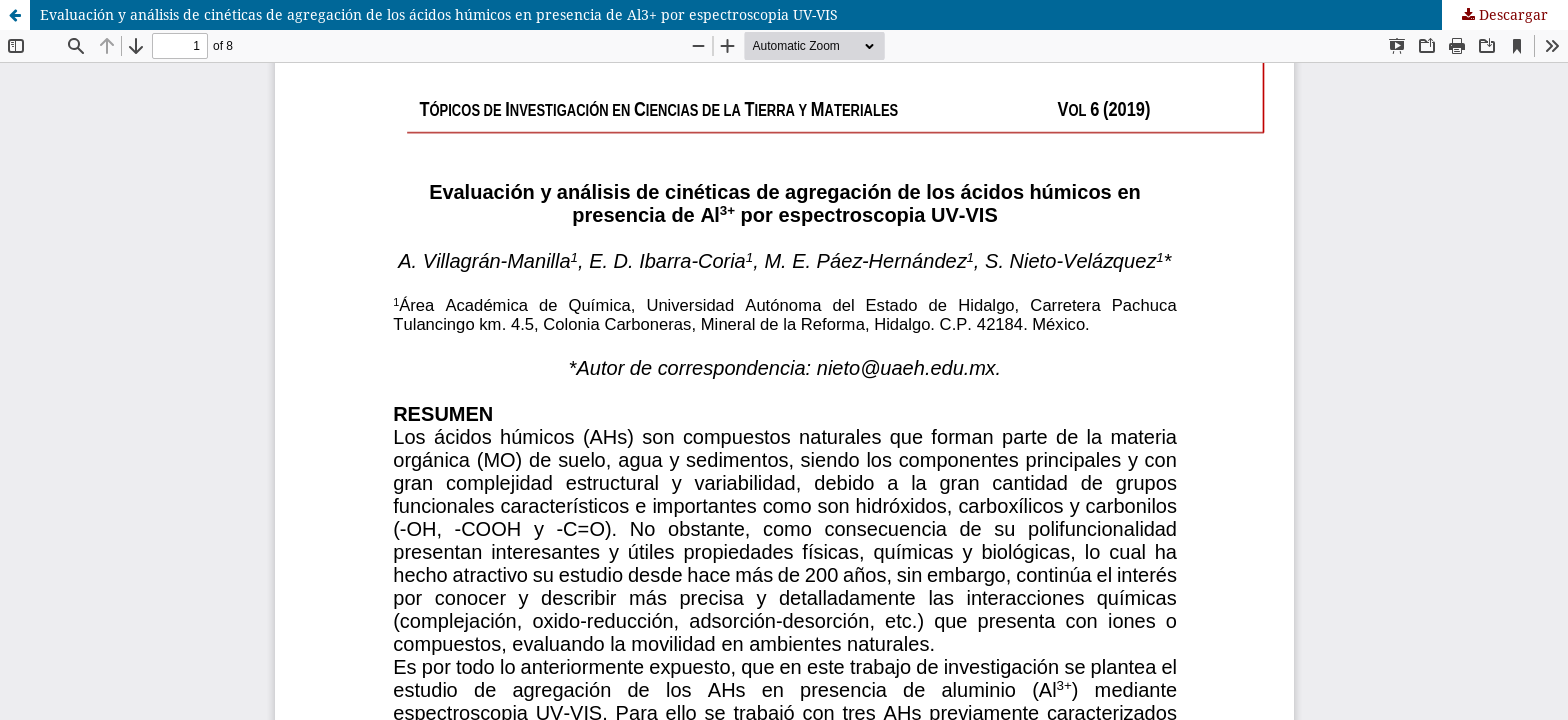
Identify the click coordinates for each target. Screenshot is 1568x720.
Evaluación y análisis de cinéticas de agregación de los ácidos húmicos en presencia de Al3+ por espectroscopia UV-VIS (439, 14)
